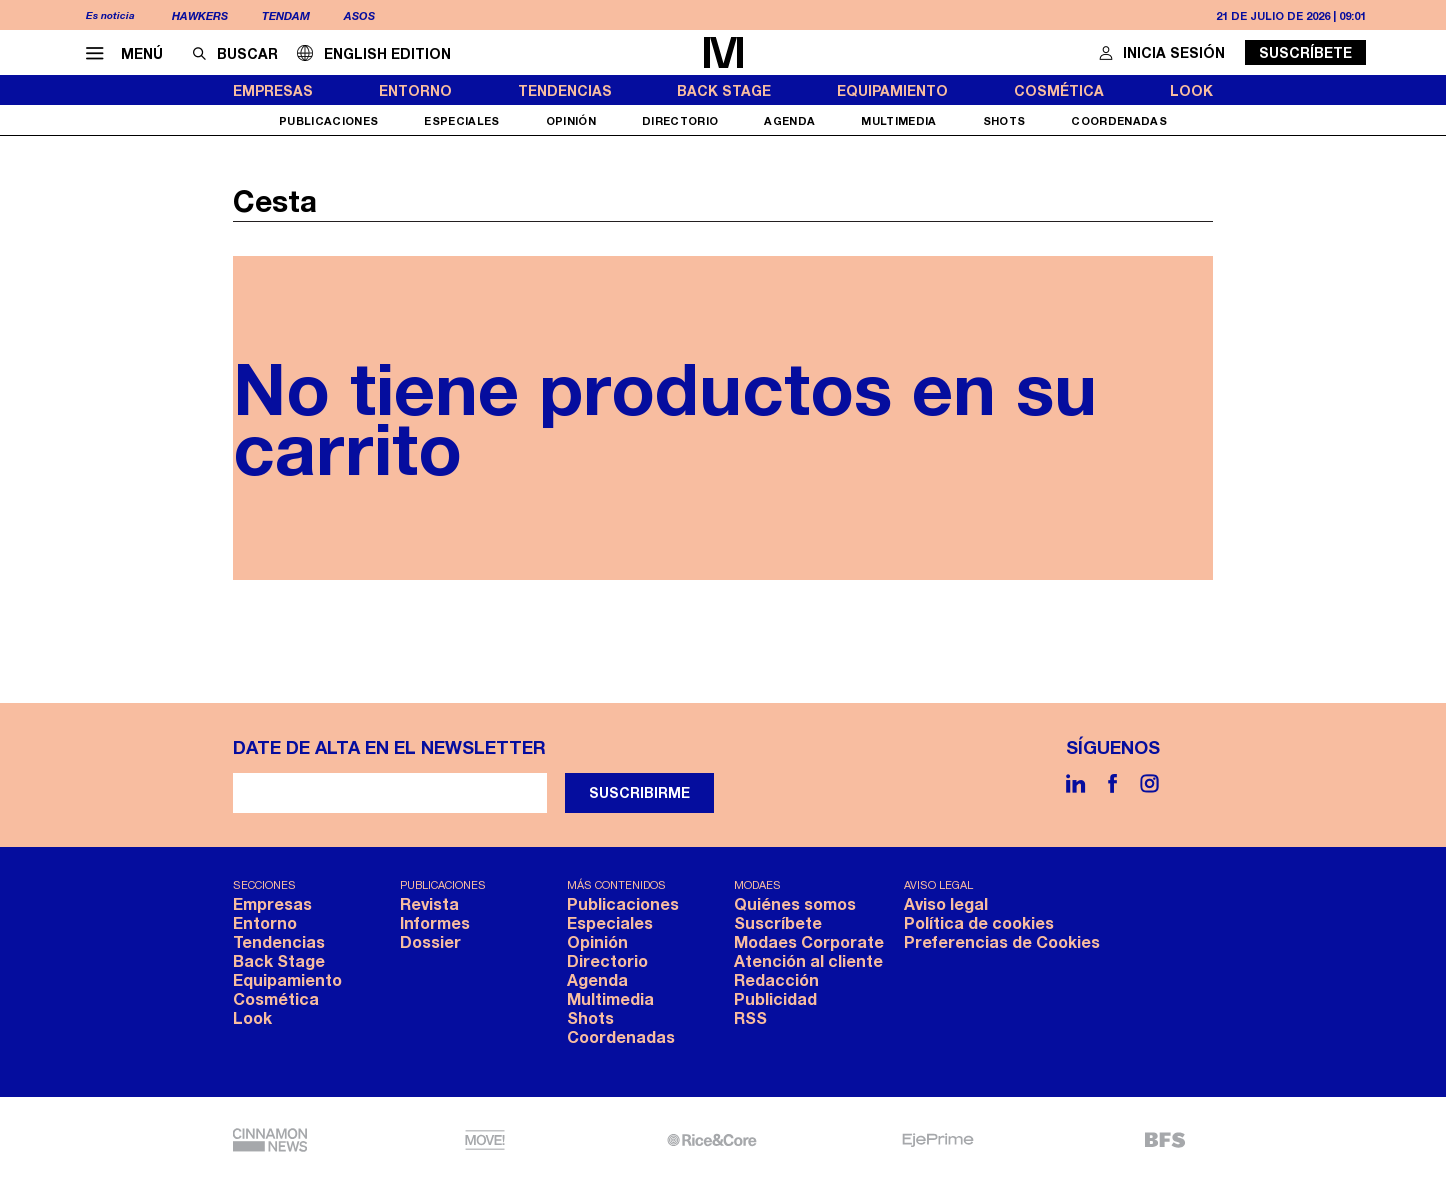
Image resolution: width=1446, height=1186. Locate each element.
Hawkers (200, 15)
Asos (359, 15)
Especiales (462, 120)
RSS (750, 1017)
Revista (429, 903)
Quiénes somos (795, 903)
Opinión (571, 120)
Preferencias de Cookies (1002, 941)
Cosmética (1059, 90)
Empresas (273, 90)
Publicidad (775, 998)
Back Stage (724, 90)
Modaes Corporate (809, 941)
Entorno (415, 90)
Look (1191, 90)
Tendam (286, 15)
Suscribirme (639, 792)
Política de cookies (979, 922)
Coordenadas (1119, 120)
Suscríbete (1305, 52)
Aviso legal (946, 903)
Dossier (430, 941)
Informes (435, 922)
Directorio (680, 120)
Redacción (776, 979)
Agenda (789, 120)
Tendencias (565, 90)
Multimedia (899, 120)
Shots (1004, 120)
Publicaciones (329, 120)
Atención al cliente (808, 960)
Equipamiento (892, 90)
